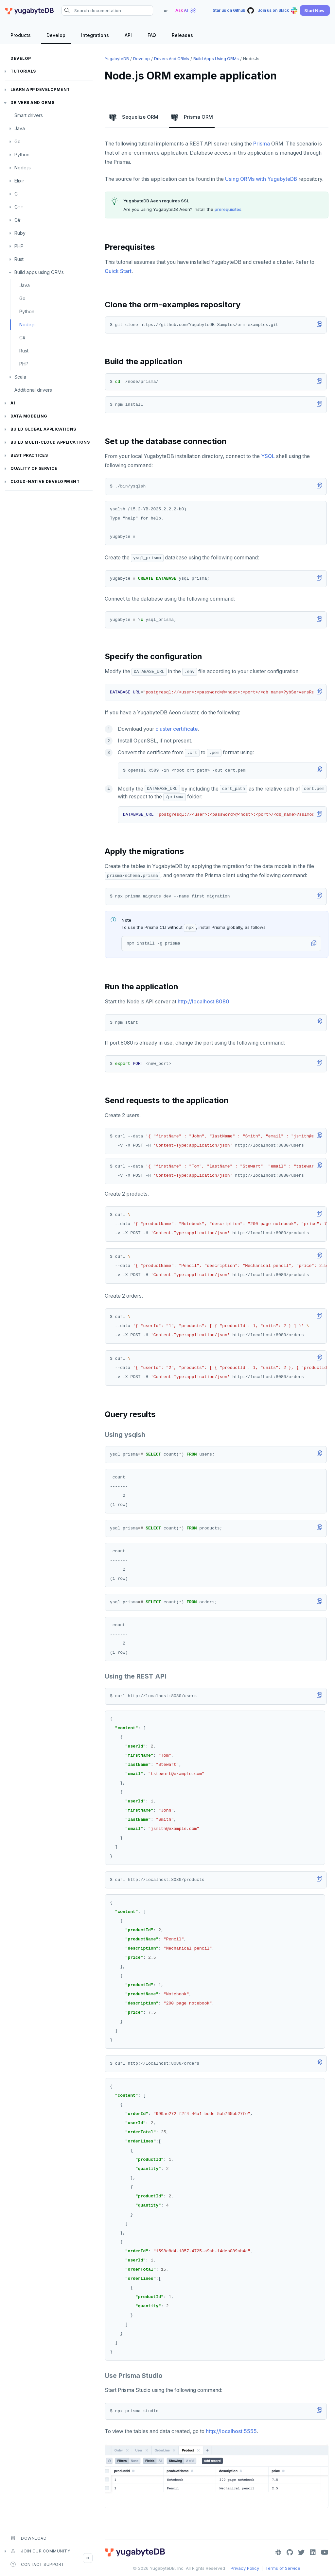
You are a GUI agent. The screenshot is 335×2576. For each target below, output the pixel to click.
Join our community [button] (40, 2551)
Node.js (22, 167)
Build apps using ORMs (39, 272)
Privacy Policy (245, 2568)
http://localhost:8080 (203, 1001)
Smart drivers (28, 115)
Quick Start (118, 271)
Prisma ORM (192, 117)
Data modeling (28, 416)
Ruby (20, 233)
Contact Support (37, 2564)
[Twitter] (301, 2552)
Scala (20, 377)
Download (28, 2538)
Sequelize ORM (133, 117)
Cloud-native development (44, 481)
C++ (19, 207)
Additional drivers (33, 390)
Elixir (19, 180)
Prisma (261, 144)
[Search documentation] (107, 10)
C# (17, 220)
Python (21, 154)
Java (19, 128)
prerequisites (228, 209)
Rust (19, 259)
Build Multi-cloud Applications (50, 442)
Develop (20, 58)
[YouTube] (324, 2552)
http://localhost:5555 (231, 2431)
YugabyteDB (117, 58)
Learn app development (40, 89)
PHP (19, 246)
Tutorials (23, 71)
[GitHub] (290, 2552)
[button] (315, 10)
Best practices (29, 455)
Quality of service (33, 468)
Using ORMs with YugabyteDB (261, 179)
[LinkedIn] (313, 2552)
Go (17, 141)
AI (12, 403)
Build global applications (43, 429)
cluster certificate (176, 729)
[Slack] (278, 2552)
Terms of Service (282, 2568)
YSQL (268, 456)
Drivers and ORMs (32, 102)
